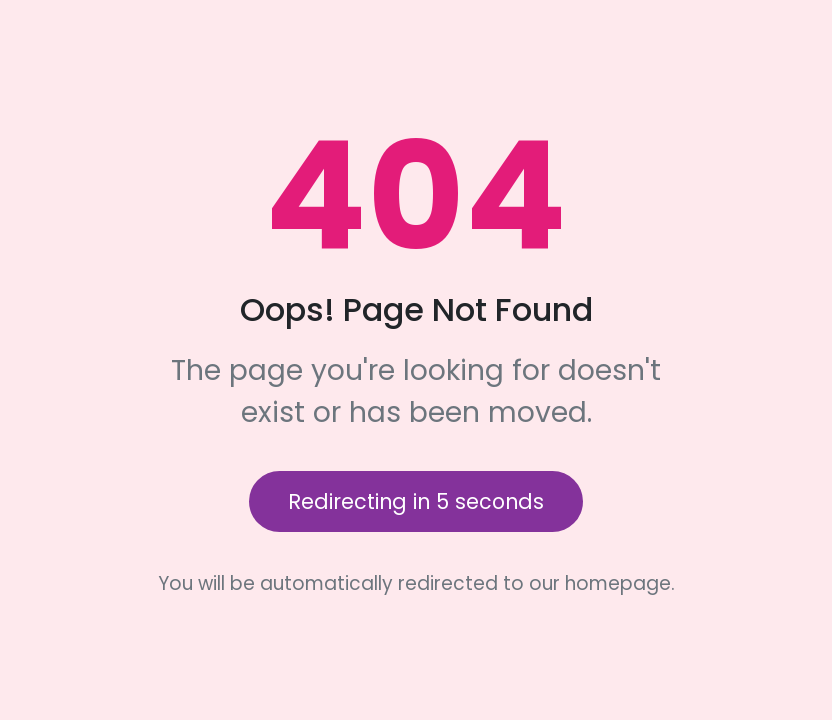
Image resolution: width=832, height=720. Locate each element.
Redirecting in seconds (416, 501)
